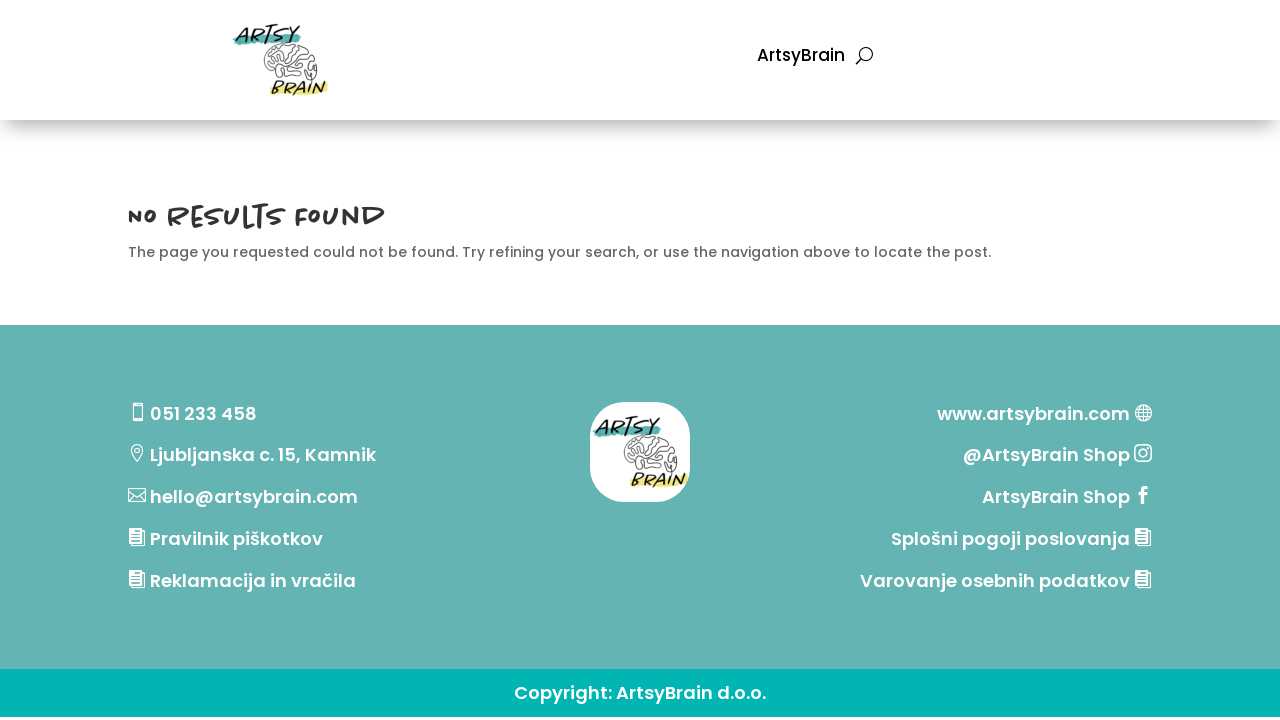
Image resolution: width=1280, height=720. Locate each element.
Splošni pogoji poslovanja (1010, 538)
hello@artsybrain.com (254, 496)
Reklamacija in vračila (253, 580)
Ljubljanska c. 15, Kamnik (263, 454)
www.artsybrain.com (1033, 413)
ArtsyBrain (801, 57)
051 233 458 (203, 413)
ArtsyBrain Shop (1056, 496)
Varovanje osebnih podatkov (995, 580)
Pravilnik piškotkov (236, 538)
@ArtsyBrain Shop (1048, 454)
